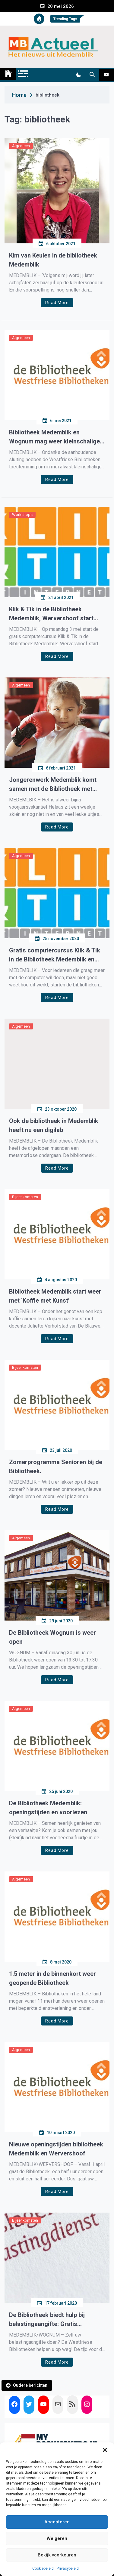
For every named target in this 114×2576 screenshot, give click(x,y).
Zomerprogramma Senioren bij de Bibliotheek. (55, 1466)
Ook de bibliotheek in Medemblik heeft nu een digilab (53, 1125)
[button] (105, 2450)
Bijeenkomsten (25, 1197)
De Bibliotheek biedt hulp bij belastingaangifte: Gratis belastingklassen (47, 2319)
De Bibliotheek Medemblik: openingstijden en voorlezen (48, 1808)
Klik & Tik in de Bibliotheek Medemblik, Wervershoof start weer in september (51, 614)
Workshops (22, 514)
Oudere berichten (30, 2385)
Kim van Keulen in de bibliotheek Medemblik (53, 260)
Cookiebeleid (43, 2568)
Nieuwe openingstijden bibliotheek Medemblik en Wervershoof (56, 2149)
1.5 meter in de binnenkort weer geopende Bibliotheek (52, 1978)
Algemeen (21, 145)
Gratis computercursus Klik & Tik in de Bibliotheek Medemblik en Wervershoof (54, 955)
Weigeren (57, 2538)
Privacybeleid (68, 2568)
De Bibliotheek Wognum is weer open (52, 1637)
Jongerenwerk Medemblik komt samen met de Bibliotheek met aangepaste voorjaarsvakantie (53, 784)
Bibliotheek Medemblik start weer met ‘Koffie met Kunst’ (55, 1296)
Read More (57, 302)
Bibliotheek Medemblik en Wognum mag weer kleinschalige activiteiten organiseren (54, 437)
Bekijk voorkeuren (57, 2555)
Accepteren (57, 2522)
